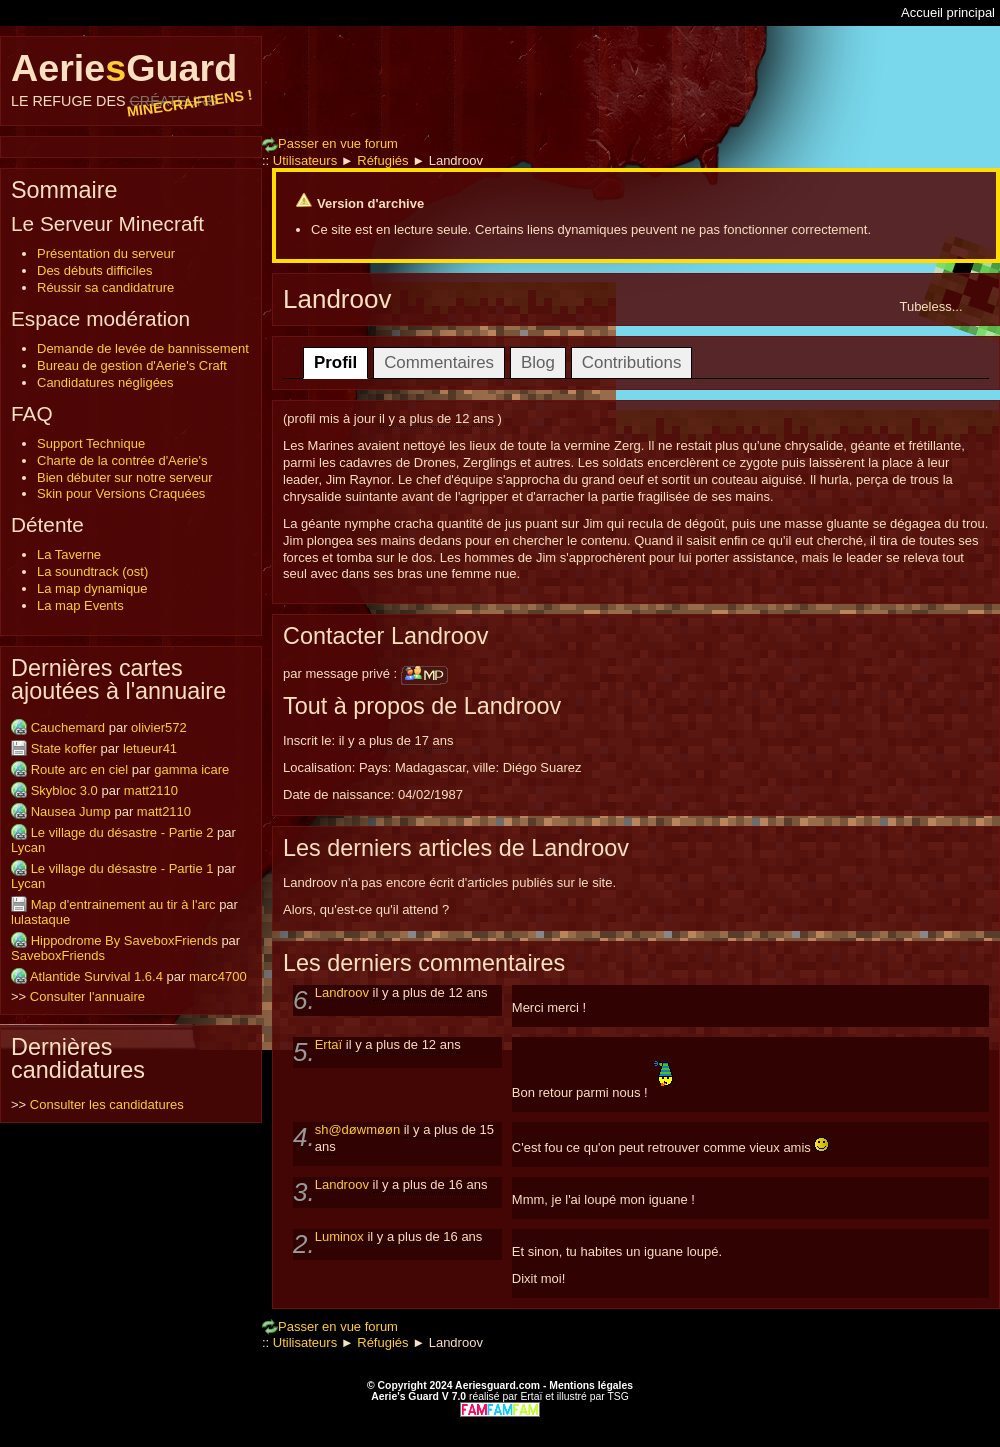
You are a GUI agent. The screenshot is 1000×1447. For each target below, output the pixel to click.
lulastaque (40, 919)
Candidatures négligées (105, 382)
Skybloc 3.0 (64, 790)
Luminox (341, 1236)
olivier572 (159, 727)
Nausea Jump (71, 811)
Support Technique (91, 443)
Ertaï (330, 1044)
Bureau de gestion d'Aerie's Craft (132, 365)
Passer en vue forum (330, 143)
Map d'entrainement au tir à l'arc (123, 904)
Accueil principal (948, 12)
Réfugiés (382, 160)
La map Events (80, 605)
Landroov (344, 992)
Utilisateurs (305, 160)
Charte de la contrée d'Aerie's (122, 460)
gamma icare (191, 769)
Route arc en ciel (80, 769)
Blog (538, 362)
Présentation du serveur (106, 253)
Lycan (28, 847)
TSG (617, 1396)
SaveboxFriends (58, 955)
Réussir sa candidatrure (105, 287)
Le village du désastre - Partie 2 (122, 832)
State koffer (64, 748)
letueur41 (150, 748)
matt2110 (151, 790)
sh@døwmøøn (359, 1129)
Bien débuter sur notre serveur (125, 477)
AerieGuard (131, 78)
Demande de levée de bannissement (143, 348)
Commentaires (439, 362)
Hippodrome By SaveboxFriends (124, 940)
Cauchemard (68, 727)
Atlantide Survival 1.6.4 (96, 976)
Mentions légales (591, 1385)
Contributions (632, 362)
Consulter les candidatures (107, 1104)
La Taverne (69, 554)
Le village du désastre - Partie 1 (122, 868)
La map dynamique (92, 588)
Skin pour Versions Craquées (121, 493)
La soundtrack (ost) (92, 571)
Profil (335, 362)
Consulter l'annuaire (87, 996)
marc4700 (218, 976)
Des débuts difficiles (94, 270)
